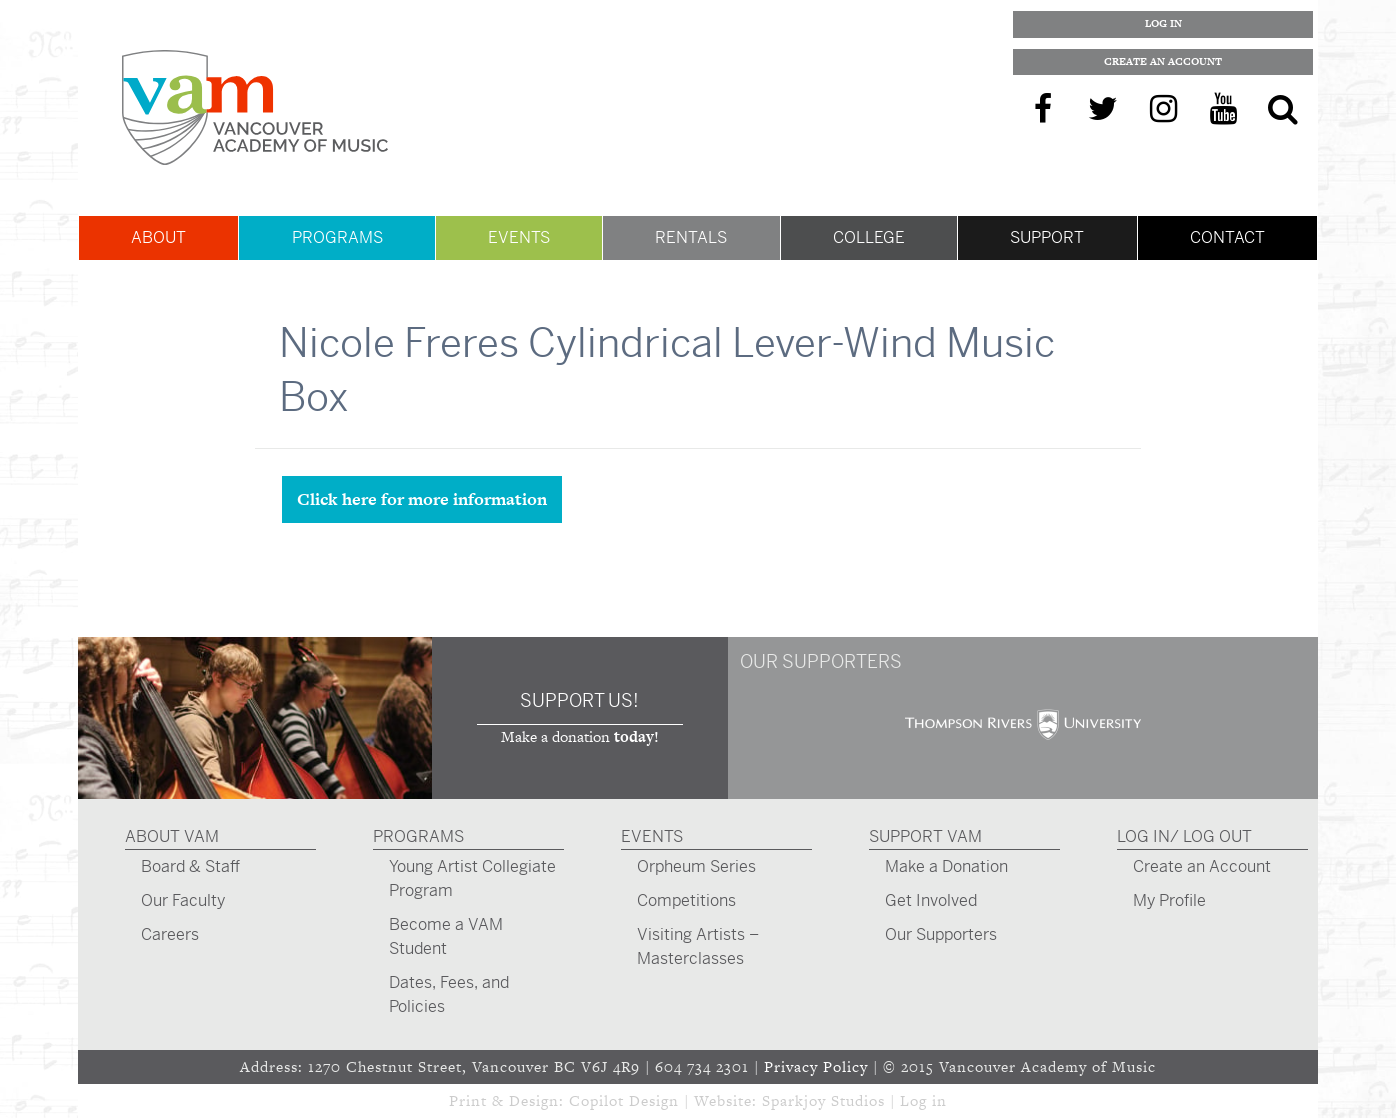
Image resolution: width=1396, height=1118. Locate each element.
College (869, 237)
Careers (170, 934)
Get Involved (931, 900)
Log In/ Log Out (1184, 836)
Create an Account (1163, 61)
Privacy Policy (816, 1066)
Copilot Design (624, 1100)
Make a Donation (946, 866)
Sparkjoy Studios (823, 1100)
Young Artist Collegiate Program (472, 878)
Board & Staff (190, 866)
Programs (337, 237)
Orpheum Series (696, 866)
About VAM (172, 836)
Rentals (691, 237)
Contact (1227, 237)
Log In (1163, 23)
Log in (923, 1100)
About (158, 237)
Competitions (686, 900)
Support (1047, 237)
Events (519, 237)
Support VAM (925, 836)
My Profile (1169, 900)
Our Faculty (183, 900)
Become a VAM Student (446, 936)
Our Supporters (941, 934)
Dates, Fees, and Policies (449, 994)
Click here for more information (422, 499)
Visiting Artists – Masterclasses (698, 946)
